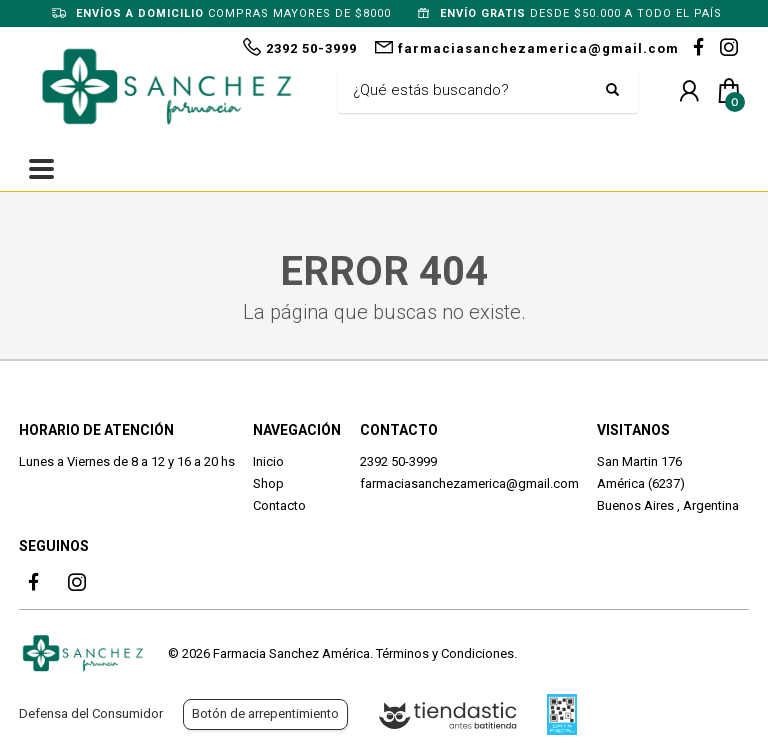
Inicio (268, 461)
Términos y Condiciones (445, 653)
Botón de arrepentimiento (265, 713)
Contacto (279, 505)
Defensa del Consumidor (91, 713)
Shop (268, 483)
